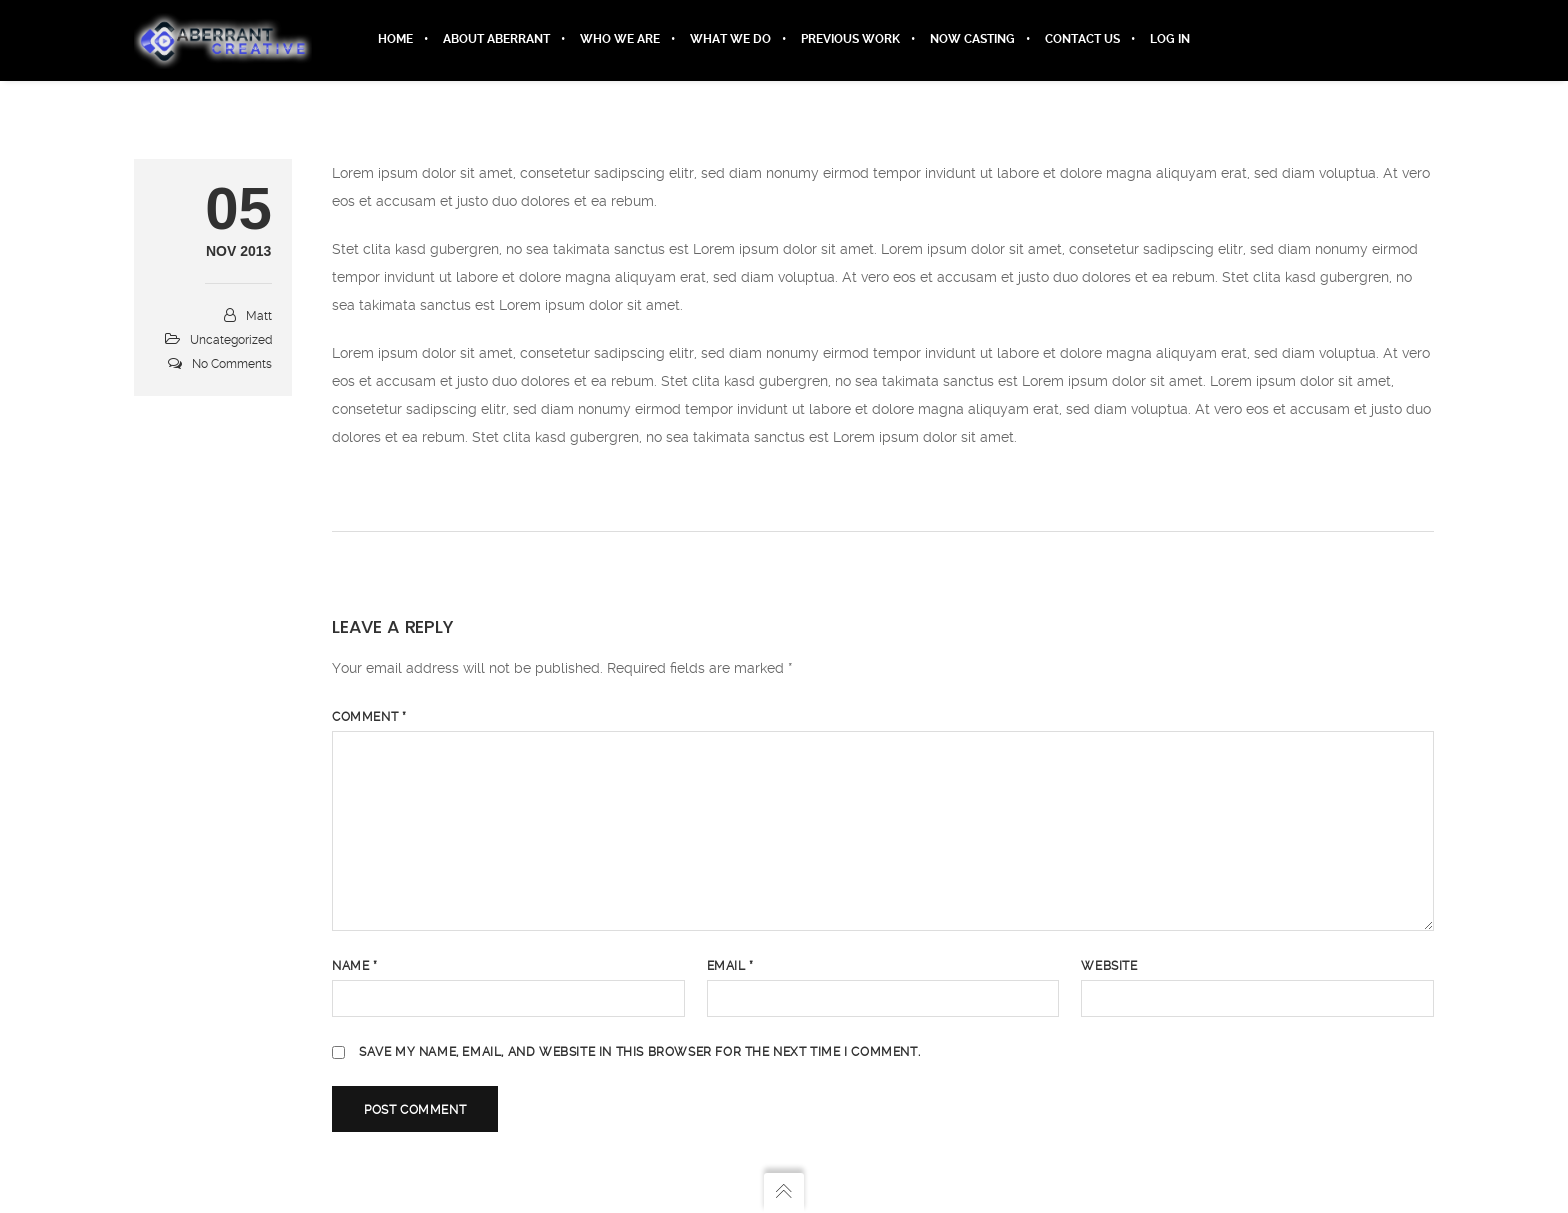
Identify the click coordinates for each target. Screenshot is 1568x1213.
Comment (369, 718)
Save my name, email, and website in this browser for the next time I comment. (639, 1053)
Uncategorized (231, 341)
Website (1109, 967)
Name (355, 967)
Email (730, 967)
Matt (259, 317)
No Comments (232, 365)
